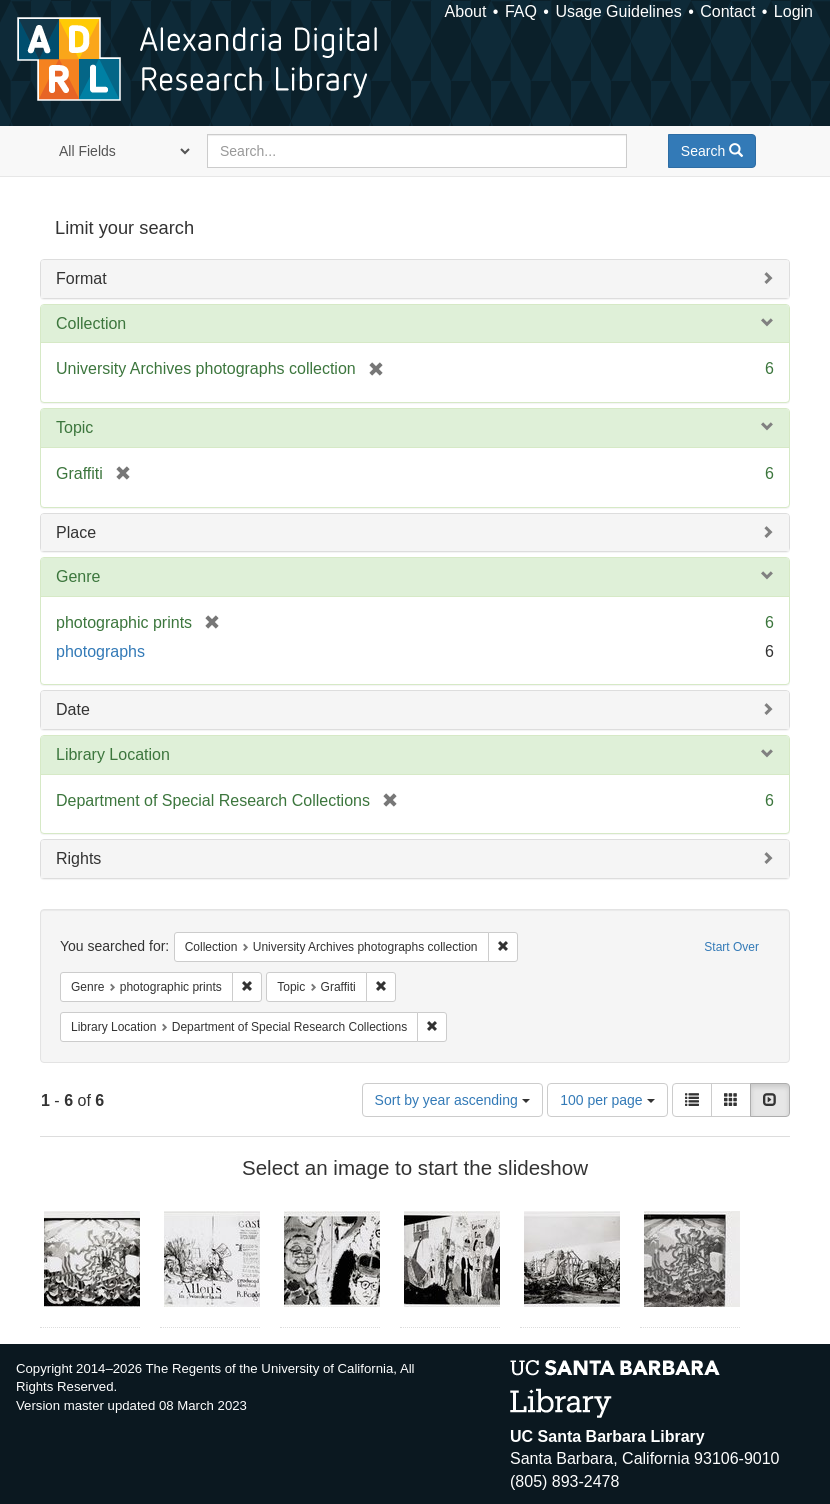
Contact (727, 11)
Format (81, 278)
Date (73, 709)
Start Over (731, 947)
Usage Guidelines (618, 11)
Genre (78, 576)
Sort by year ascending (452, 1100)
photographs (100, 651)
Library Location (113, 754)
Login (793, 11)
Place (76, 532)
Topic (74, 427)
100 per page (607, 1100)
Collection (91, 323)
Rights (78, 858)
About (466, 11)
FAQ (521, 11)
